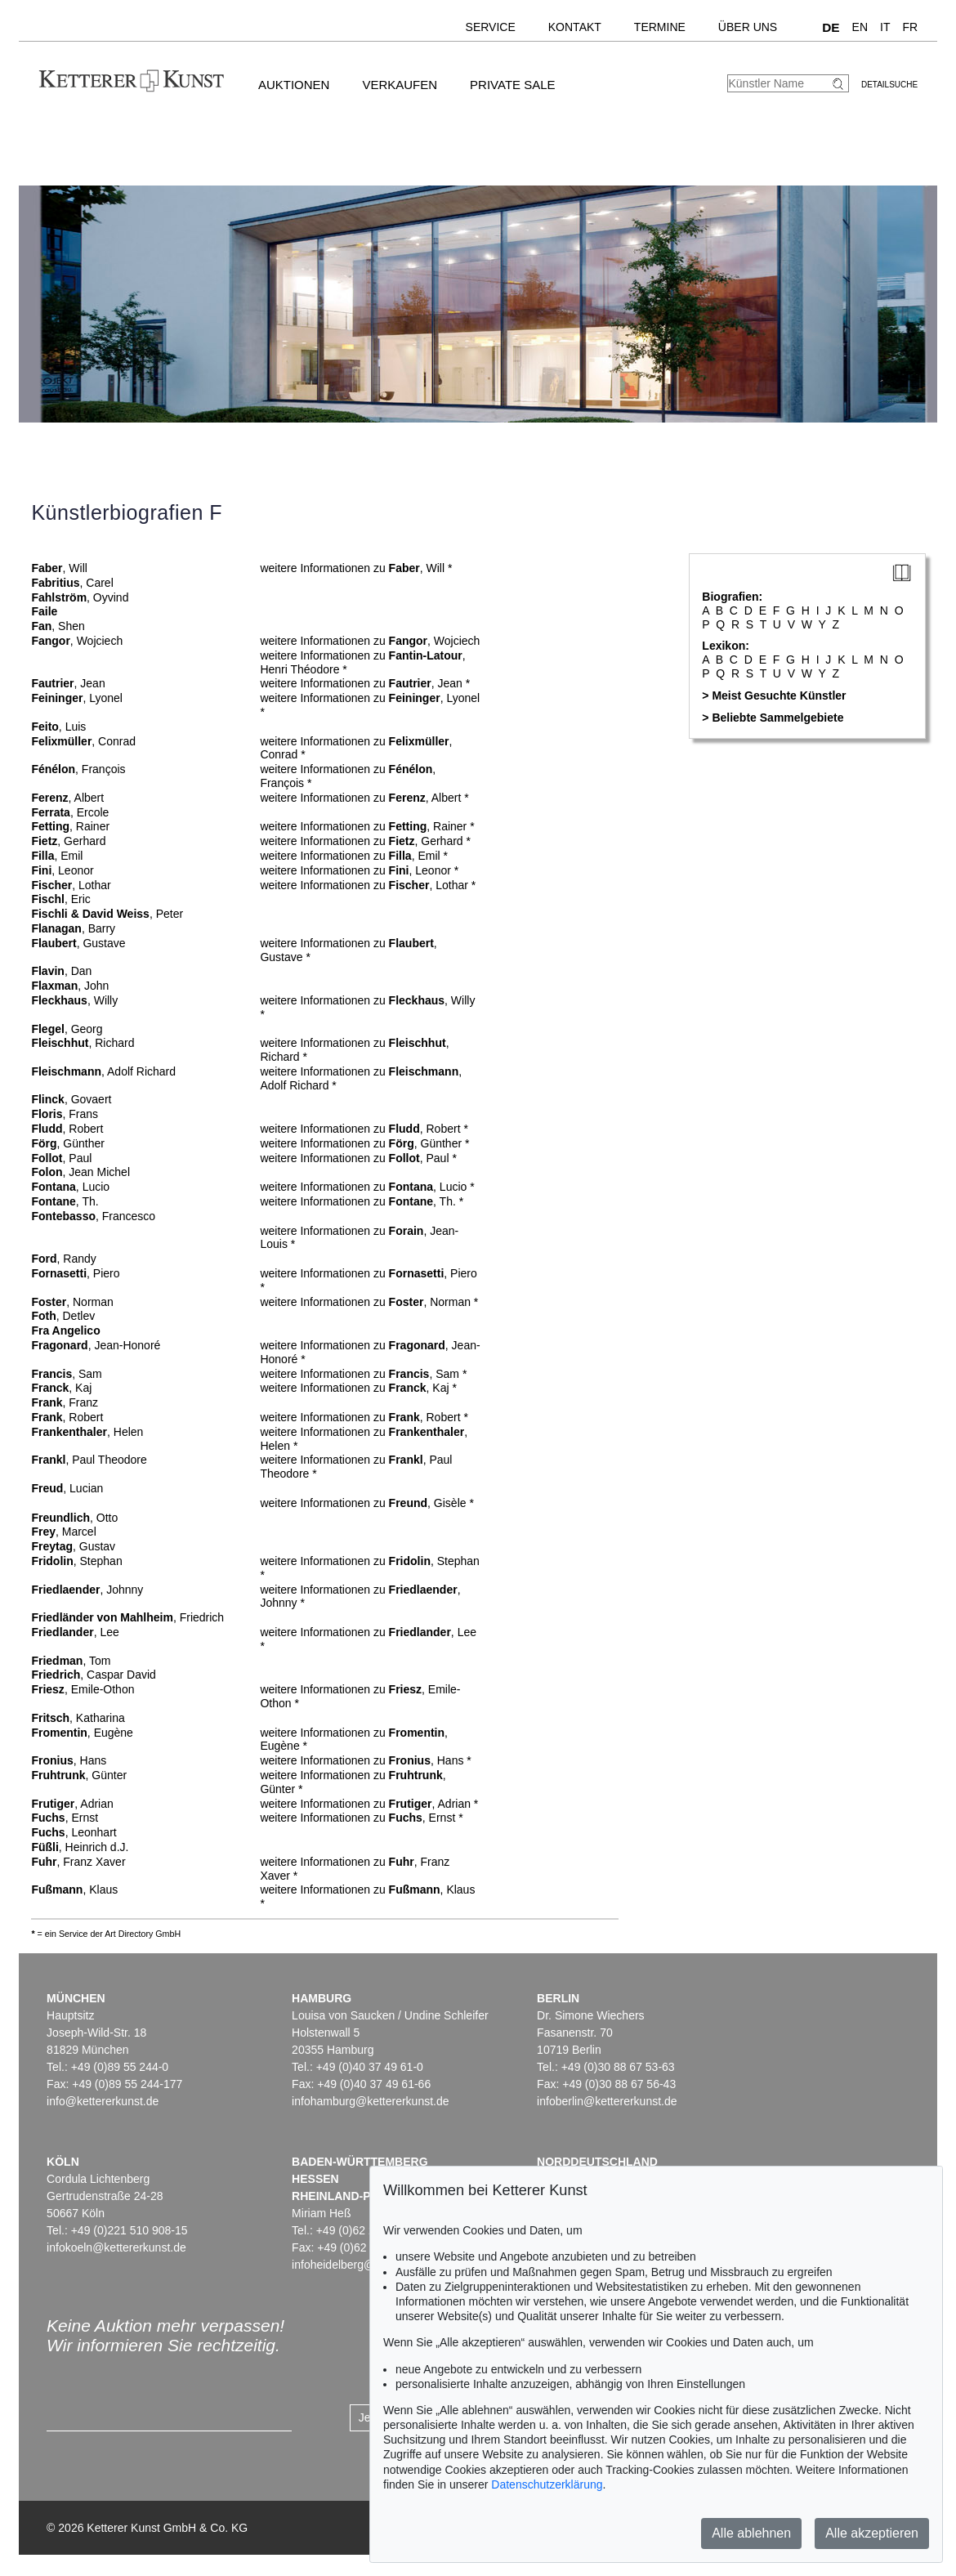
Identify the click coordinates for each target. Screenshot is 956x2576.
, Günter (79, 1775)
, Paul (61, 1158)
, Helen (87, 1431)
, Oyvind (79, 597)
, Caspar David (93, 1674)
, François (78, 769)
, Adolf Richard (103, 1071)
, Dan (61, 970)
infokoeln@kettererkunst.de (116, 2247)
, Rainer (70, 826)
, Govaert (71, 1099)
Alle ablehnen (751, 2533)
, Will (59, 568)
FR (910, 27)
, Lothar (70, 885)
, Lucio (70, 1186)
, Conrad (83, 741)
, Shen (57, 626)
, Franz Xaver (78, 1861)
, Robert (67, 1128)
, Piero (75, 1273)
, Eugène (82, 1732)
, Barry (73, 928)
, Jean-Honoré (95, 1345)
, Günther (67, 1143)
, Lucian (67, 1488)
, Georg (66, 1028)
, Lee (74, 1632)
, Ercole (70, 812)
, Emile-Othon (82, 1689)
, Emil (57, 855)
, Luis (58, 726)
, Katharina (77, 1717)
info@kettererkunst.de (103, 2101)
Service (491, 27)
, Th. (64, 1201)
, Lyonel (77, 697)
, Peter (107, 913)
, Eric (60, 899)
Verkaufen (399, 85)
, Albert (67, 797)
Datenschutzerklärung (546, 2484)
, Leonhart (73, 1832)
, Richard (82, 1042)
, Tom (70, 1660)
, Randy (63, 1258)
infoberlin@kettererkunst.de (607, 2101)
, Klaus (74, 1889)
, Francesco (93, 1216)
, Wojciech (77, 640)
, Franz (64, 1402)
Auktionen (294, 85)
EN (860, 27)
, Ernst (64, 1817)
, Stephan (76, 1561)
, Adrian (72, 1803)
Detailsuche (889, 84)
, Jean (68, 683)
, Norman (72, 1301)
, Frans (64, 1113)
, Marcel (63, 1531)
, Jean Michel (80, 1171)
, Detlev (63, 1315)
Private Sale (512, 85)
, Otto (74, 1517)
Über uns (747, 27)
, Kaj (61, 1387)
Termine (660, 27)
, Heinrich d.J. (79, 1847)
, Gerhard (68, 840)
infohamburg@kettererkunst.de (370, 2101)
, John (70, 985)
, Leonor (62, 870)
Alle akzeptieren (871, 2533)
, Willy (74, 1000)
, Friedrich (127, 1617)
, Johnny (87, 1589)
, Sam (66, 1373)
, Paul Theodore (88, 1459)
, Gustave (78, 943)
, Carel (72, 582)
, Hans (68, 1760)
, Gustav (73, 1546)
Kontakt (574, 27)
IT (885, 27)
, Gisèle (428, 1502)
